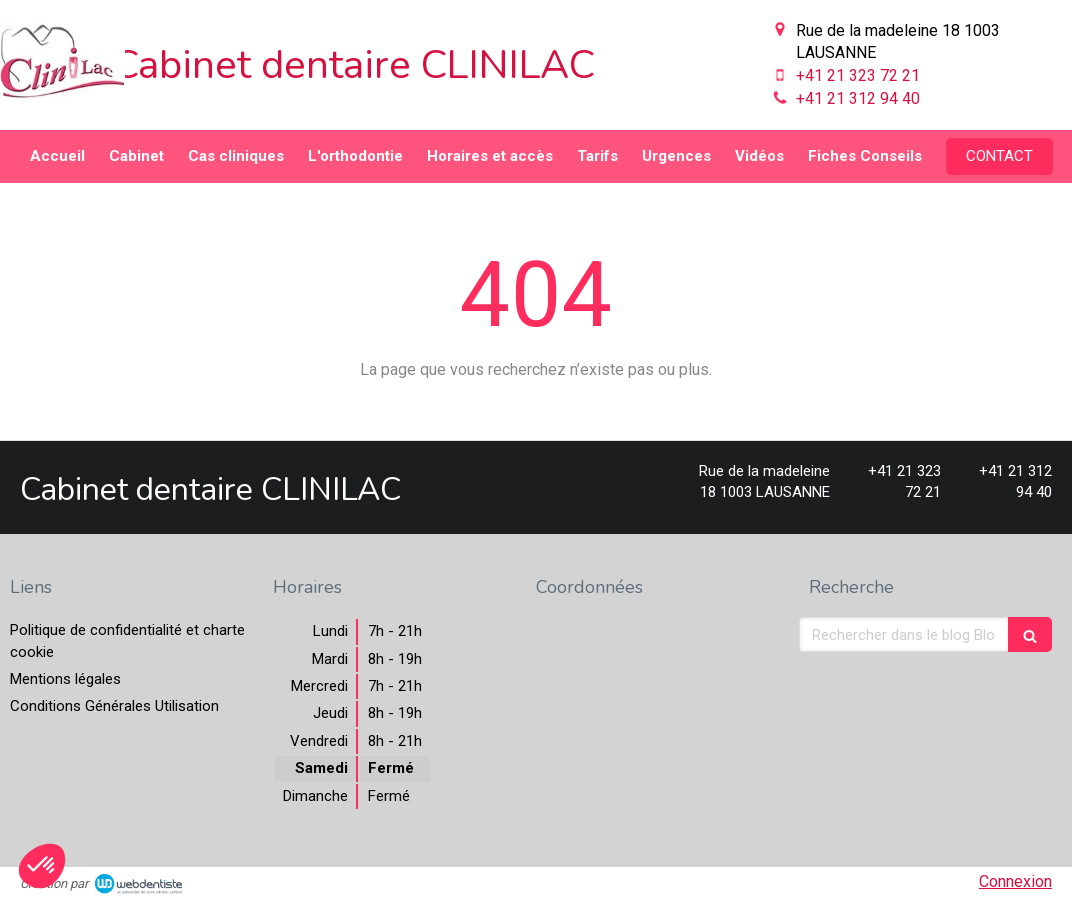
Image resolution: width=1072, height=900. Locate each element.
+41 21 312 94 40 (858, 98)
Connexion (1015, 881)
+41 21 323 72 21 (858, 75)
